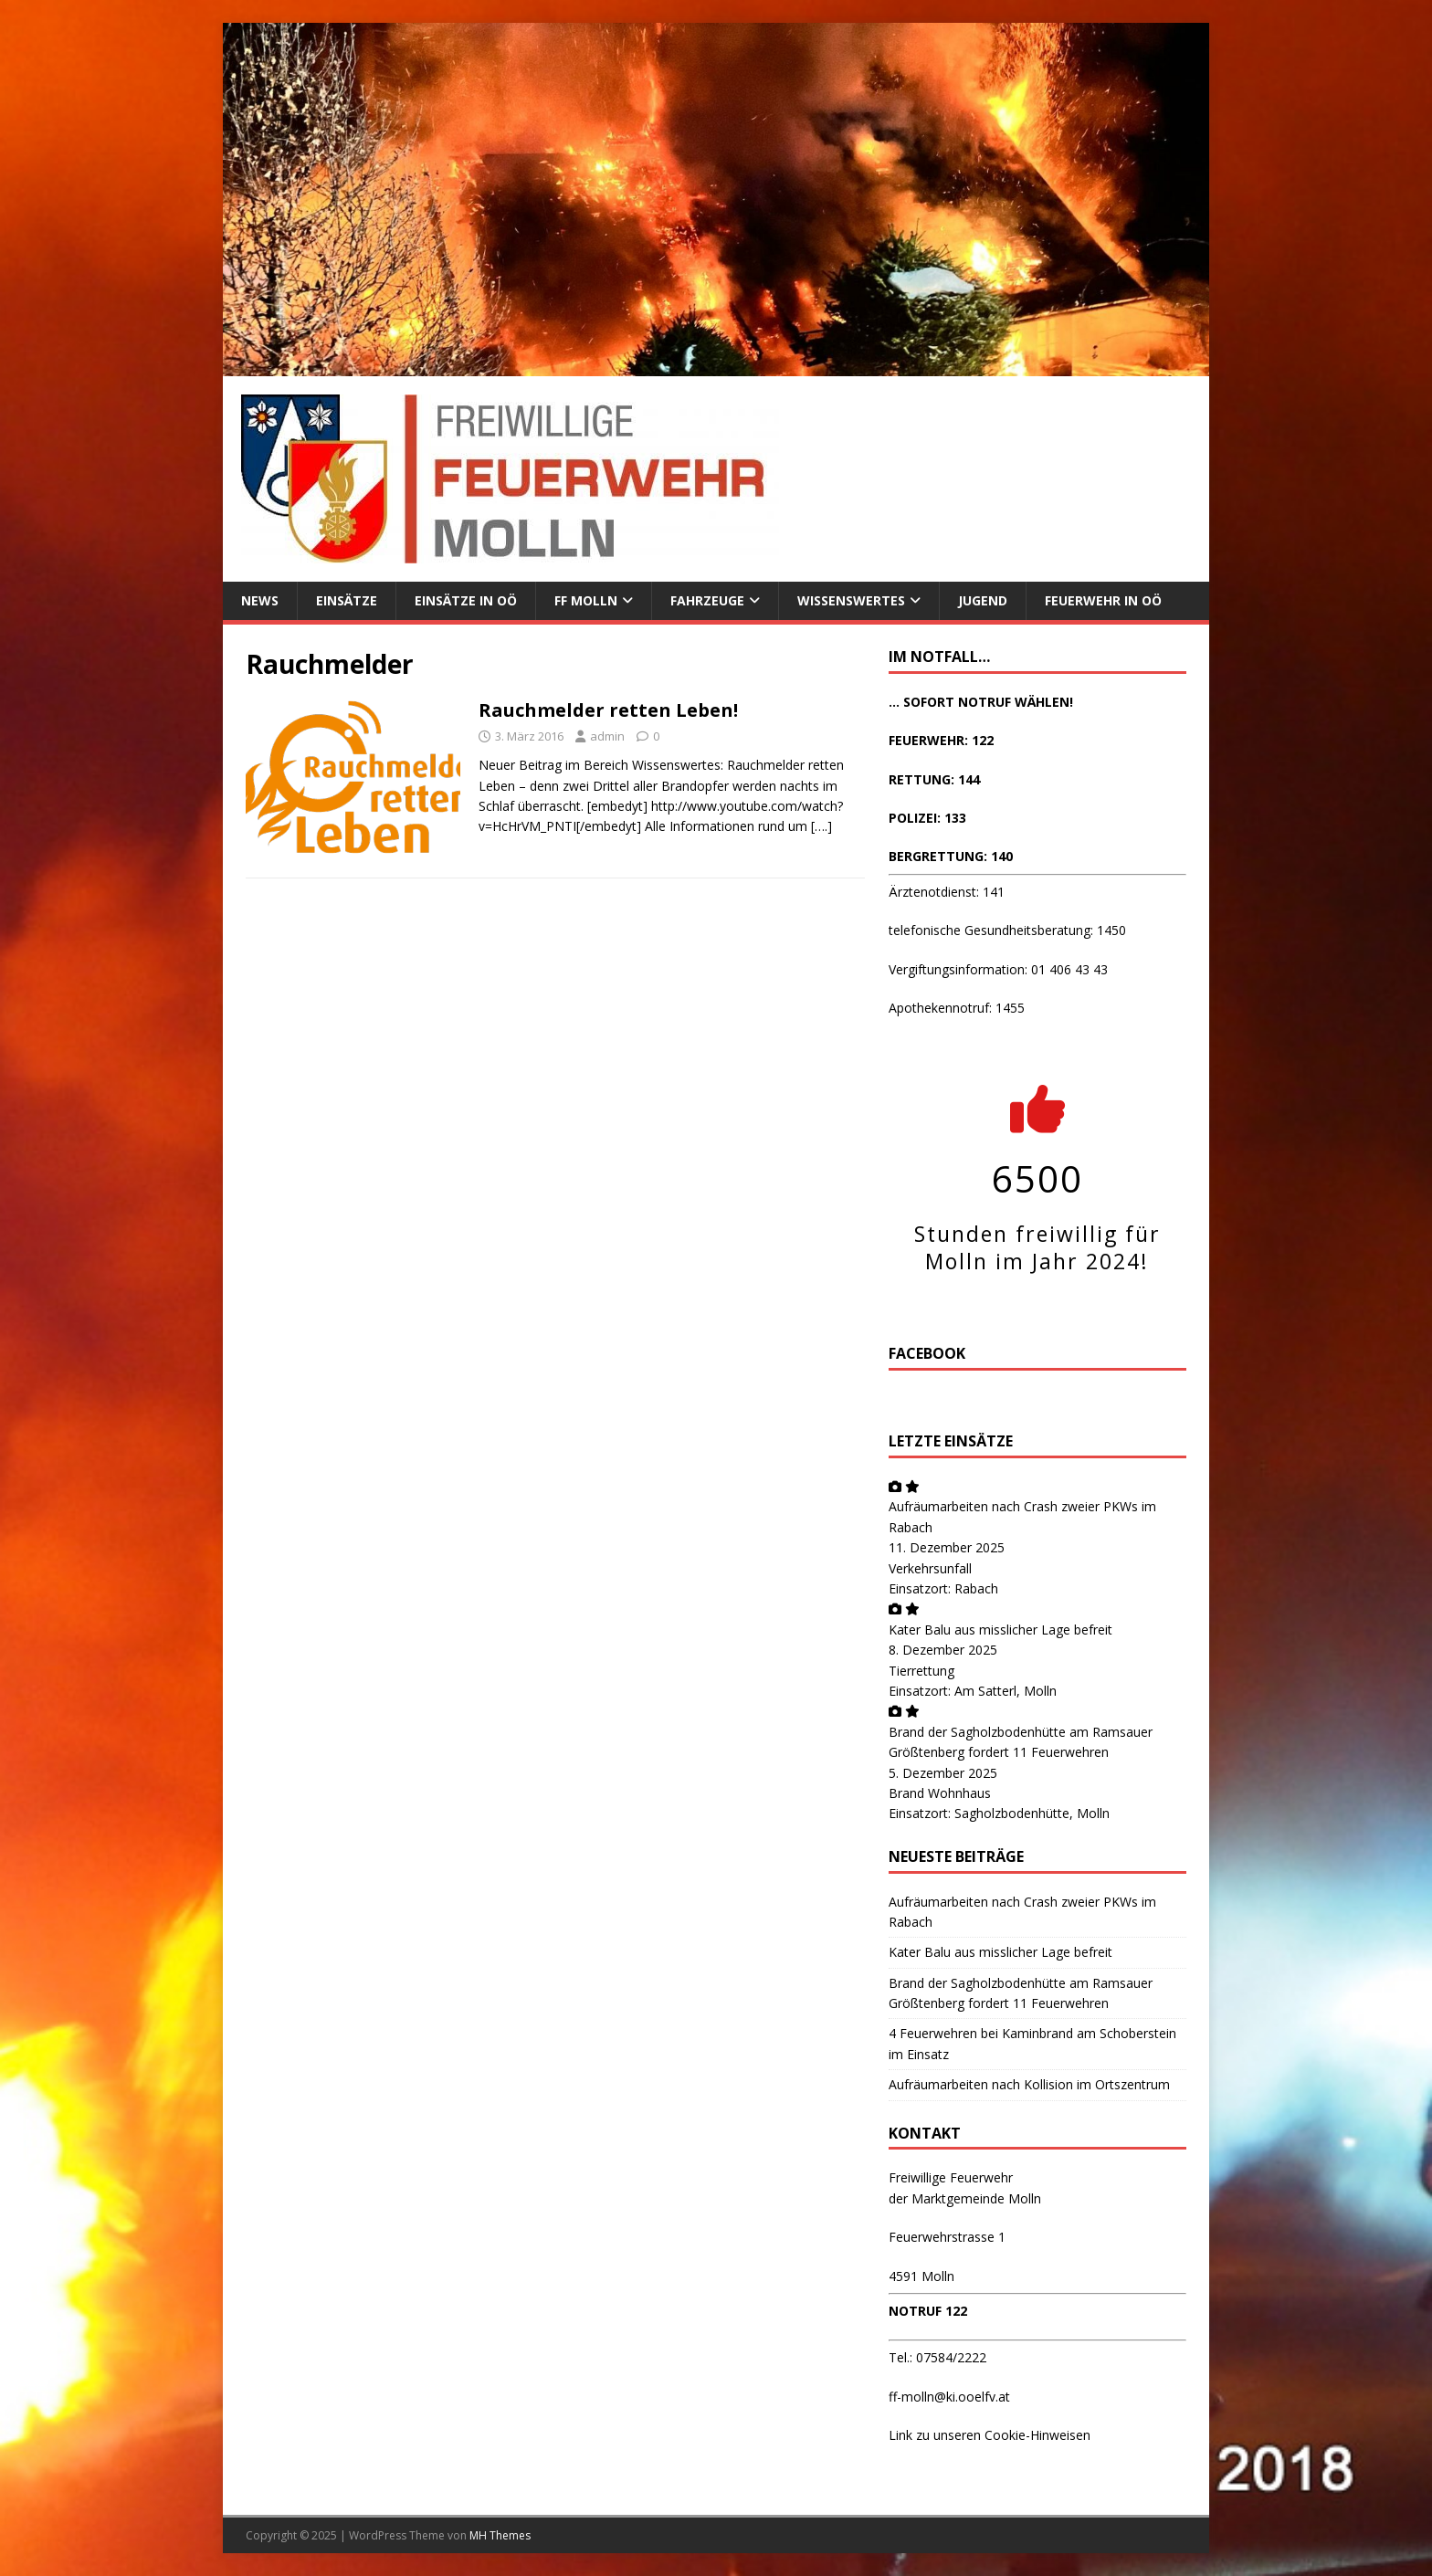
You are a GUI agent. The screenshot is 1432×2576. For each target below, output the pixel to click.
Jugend (982, 600)
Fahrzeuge (707, 600)
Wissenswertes (851, 600)
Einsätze (346, 600)
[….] (821, 826)
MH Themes (500, 2535)
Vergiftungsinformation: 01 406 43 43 (998, 969)
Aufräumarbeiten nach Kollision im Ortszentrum (1029, 2084)
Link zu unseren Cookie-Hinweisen (989, 2435)
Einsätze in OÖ (466, 600)
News (260, 600)
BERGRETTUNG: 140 (951, 856)
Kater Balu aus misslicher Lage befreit (1000, 1629)
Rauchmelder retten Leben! (608, 710)
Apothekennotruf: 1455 (957, 1007)
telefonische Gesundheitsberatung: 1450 (1007, 930)
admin (607, 736)
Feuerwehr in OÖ (1103, 600)
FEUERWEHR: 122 (941, 740)
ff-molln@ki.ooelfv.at (949, 2396)
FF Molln (585, 600)
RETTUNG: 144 (934, 779)
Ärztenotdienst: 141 (947, 891)
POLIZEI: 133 (927, 817)
